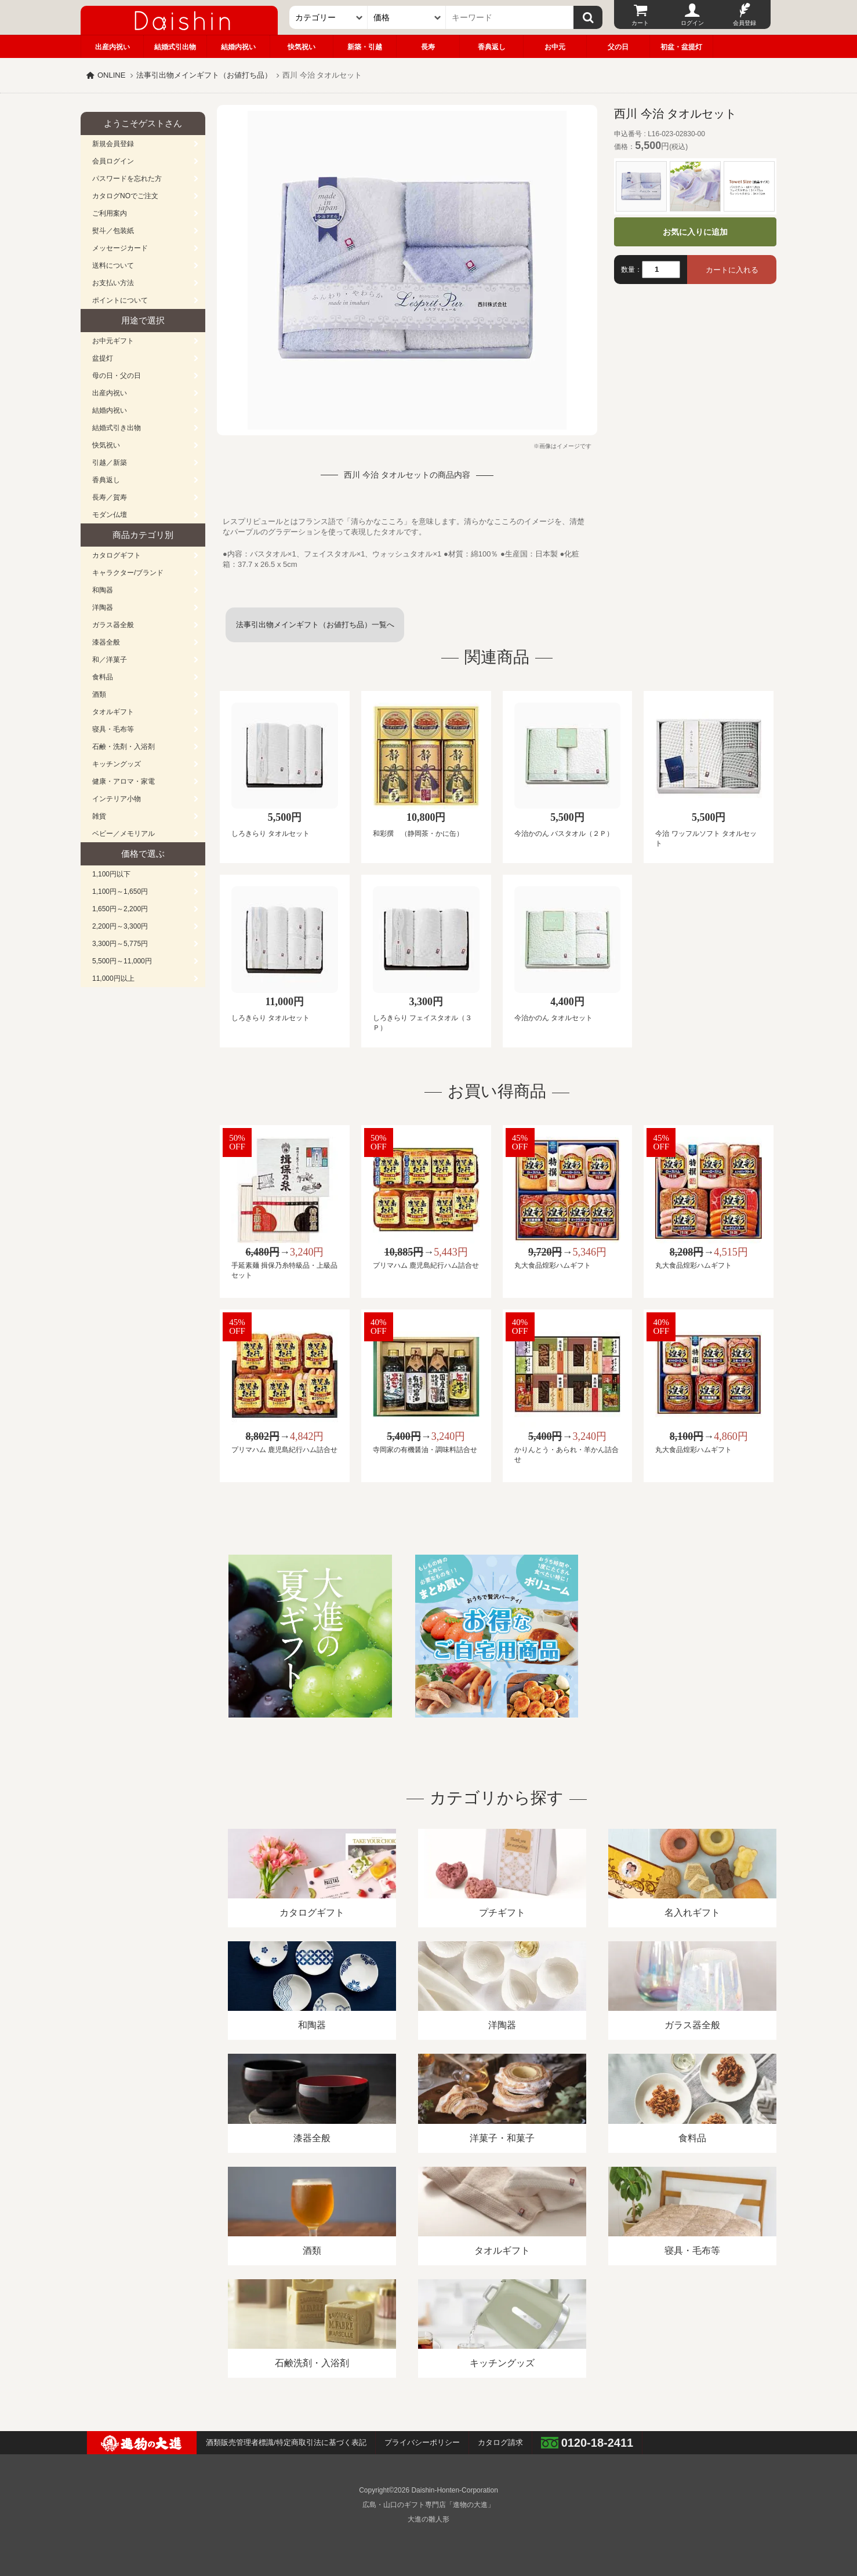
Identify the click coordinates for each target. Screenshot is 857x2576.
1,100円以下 (111, 874)
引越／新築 (109, 463)
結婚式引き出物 (116, 428)
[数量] (661, 269)
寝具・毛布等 (113, 729)
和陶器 (102, 590)
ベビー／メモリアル (123, 833)
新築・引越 (364, 47)
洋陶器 (102, 607)
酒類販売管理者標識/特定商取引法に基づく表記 (286, 2442)
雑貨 (99, 816)
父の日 (618, 47)
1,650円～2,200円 (120, 909)
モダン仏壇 (109, 515)
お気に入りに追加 (695, 232)
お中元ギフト (113, 341)
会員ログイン (113, 161)
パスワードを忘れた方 (127, 178)
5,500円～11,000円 (122, 961)
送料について (113, 265)
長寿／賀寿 (109, 497)
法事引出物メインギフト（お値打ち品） (204, 75)
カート (640, 23)
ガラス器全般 (113, 625)
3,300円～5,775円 (120, 944)
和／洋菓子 (109, 660)
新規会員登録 (113, 144)
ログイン (692, 23)
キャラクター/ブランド (128, 573)
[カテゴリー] (328, 17)
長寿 (428, 47)
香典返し (492, 47)
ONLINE (111, 75)
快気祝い (301, 47)
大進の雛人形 (428, 2519)
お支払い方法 (113, 283)
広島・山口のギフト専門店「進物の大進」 (428, 2505)
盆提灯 (102, 358)
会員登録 (744, 23)
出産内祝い (112, 47)
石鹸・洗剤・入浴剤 (123, 747)
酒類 (99, 694)
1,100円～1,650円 (120, 891)
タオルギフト (113, 712)
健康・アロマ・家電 (123, 781)
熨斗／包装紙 (113, 231)
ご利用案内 (109, 213)
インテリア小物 (116, 799)
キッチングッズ (116, 764)
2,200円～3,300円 (120, 926)
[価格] (407, 17)
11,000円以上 (113, 978)
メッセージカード (120, 248)
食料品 (102, 677)
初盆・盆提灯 (681, 47)
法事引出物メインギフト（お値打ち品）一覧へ (315, 624)
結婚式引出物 (175, 47)
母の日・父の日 (116, 376)
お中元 (554, 47)
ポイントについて (120, 300)
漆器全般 (106, 642)
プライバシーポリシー (422, 2442)
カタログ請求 (500, 2442)
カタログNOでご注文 (125, 196)
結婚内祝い (238, 47)
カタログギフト (116, 555)
